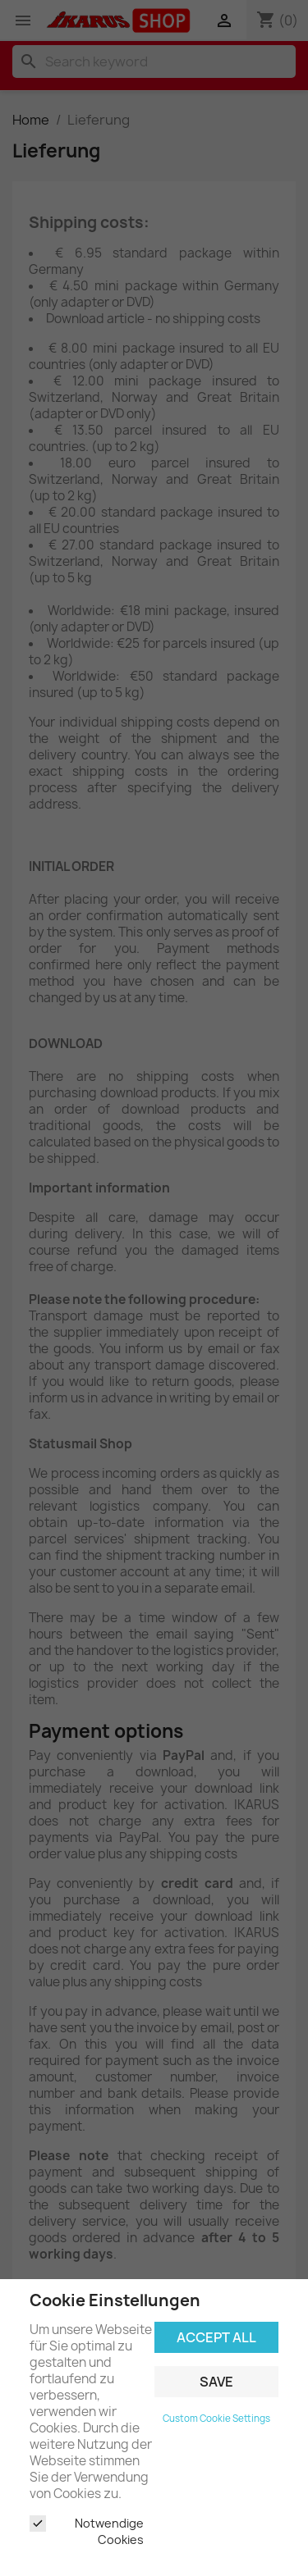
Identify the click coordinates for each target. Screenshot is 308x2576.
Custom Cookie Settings (216, 2418)
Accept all (216, 2337)
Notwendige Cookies (87, 2531)
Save (216, 2382)
